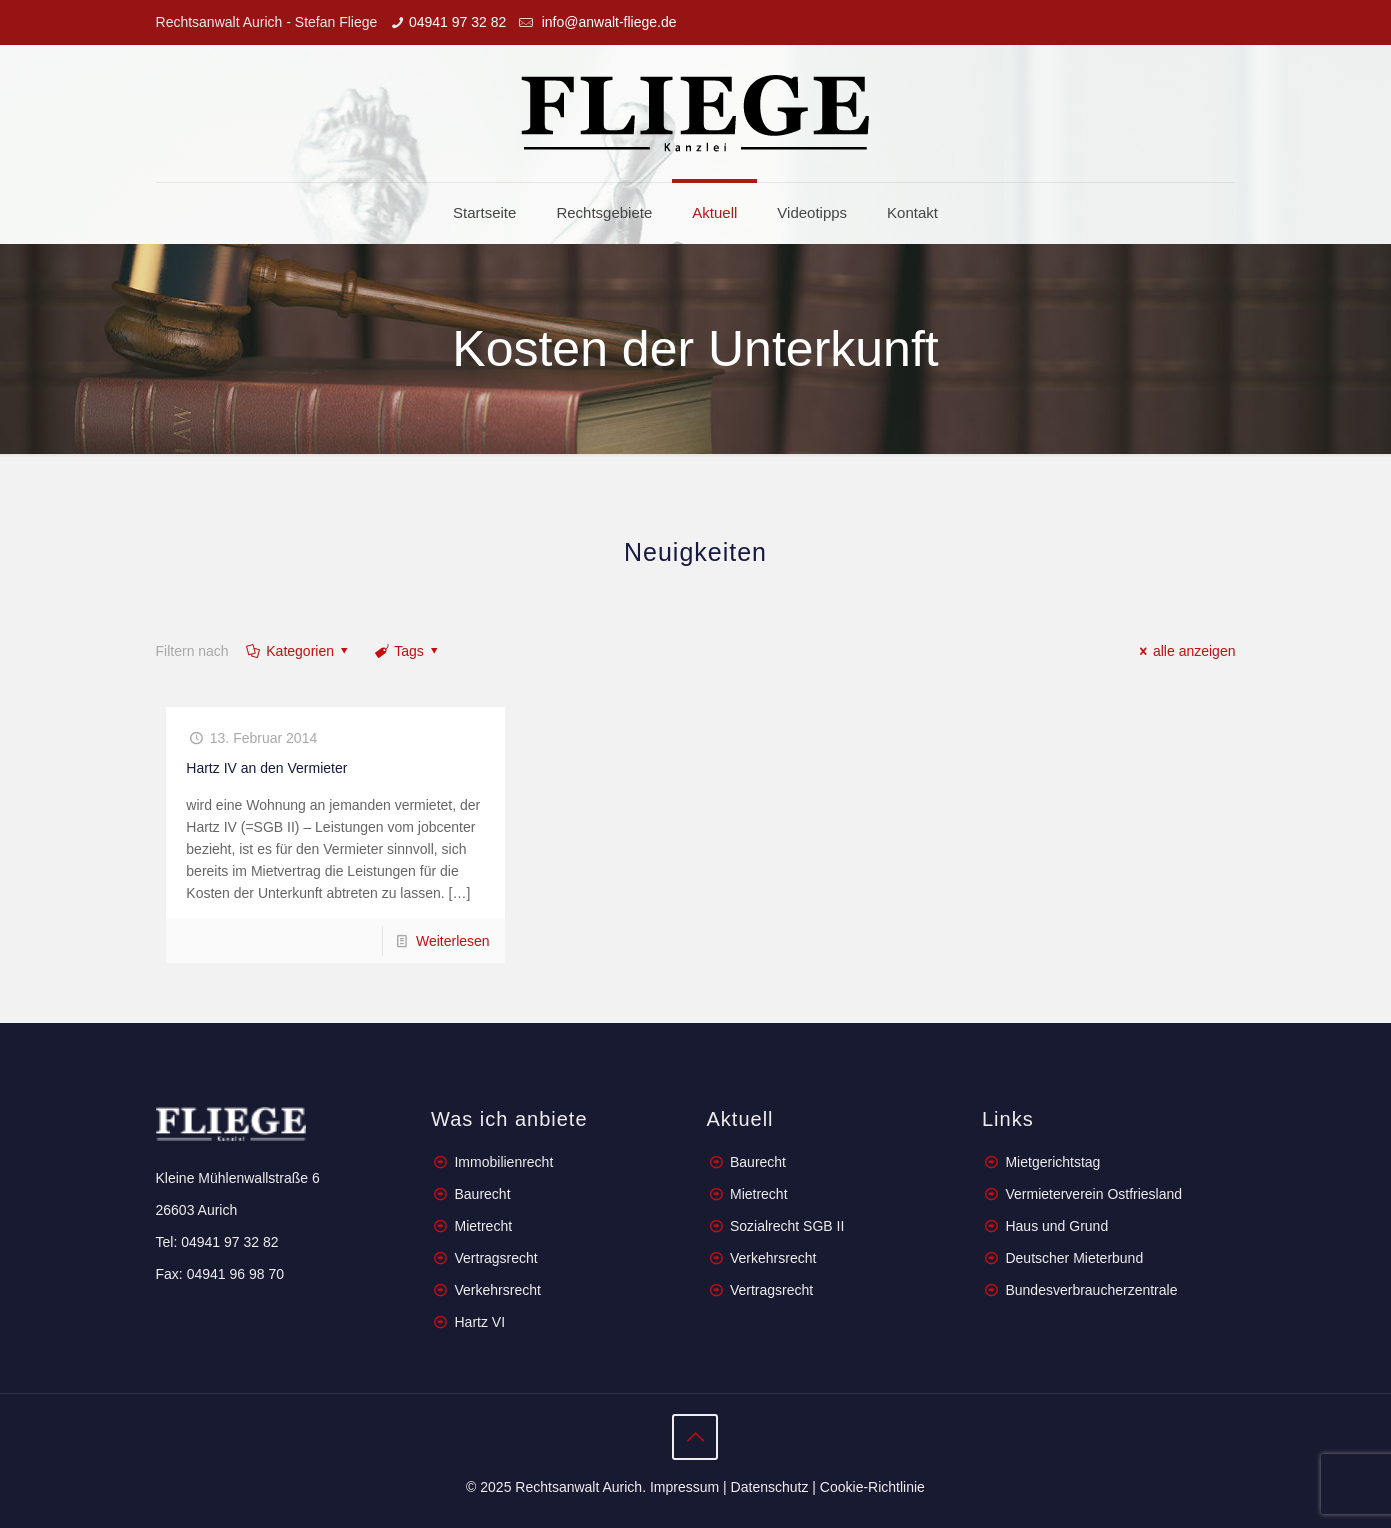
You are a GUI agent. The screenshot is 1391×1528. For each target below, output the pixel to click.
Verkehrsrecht (496, 1290)
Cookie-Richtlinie (872, 1487)
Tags (408, 651)
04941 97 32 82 (457, 22)
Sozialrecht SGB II (787, 1226)
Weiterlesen (453, 941)
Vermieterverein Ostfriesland (1093, 1194)
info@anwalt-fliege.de (607, 22)
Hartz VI (479, 1322)
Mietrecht (483, 1226)
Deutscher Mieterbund (1074, 1258)
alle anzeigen (1184, 651)
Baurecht (482, 1194)
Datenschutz (770, 1487)
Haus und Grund (1056, 1226)
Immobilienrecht (502, 1162)
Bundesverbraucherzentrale (1091, 1290)
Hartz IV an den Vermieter (266, 768)
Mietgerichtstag (1052, 1162)
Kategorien (299, 651)
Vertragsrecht (494, 1258)
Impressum (684, 1487)
